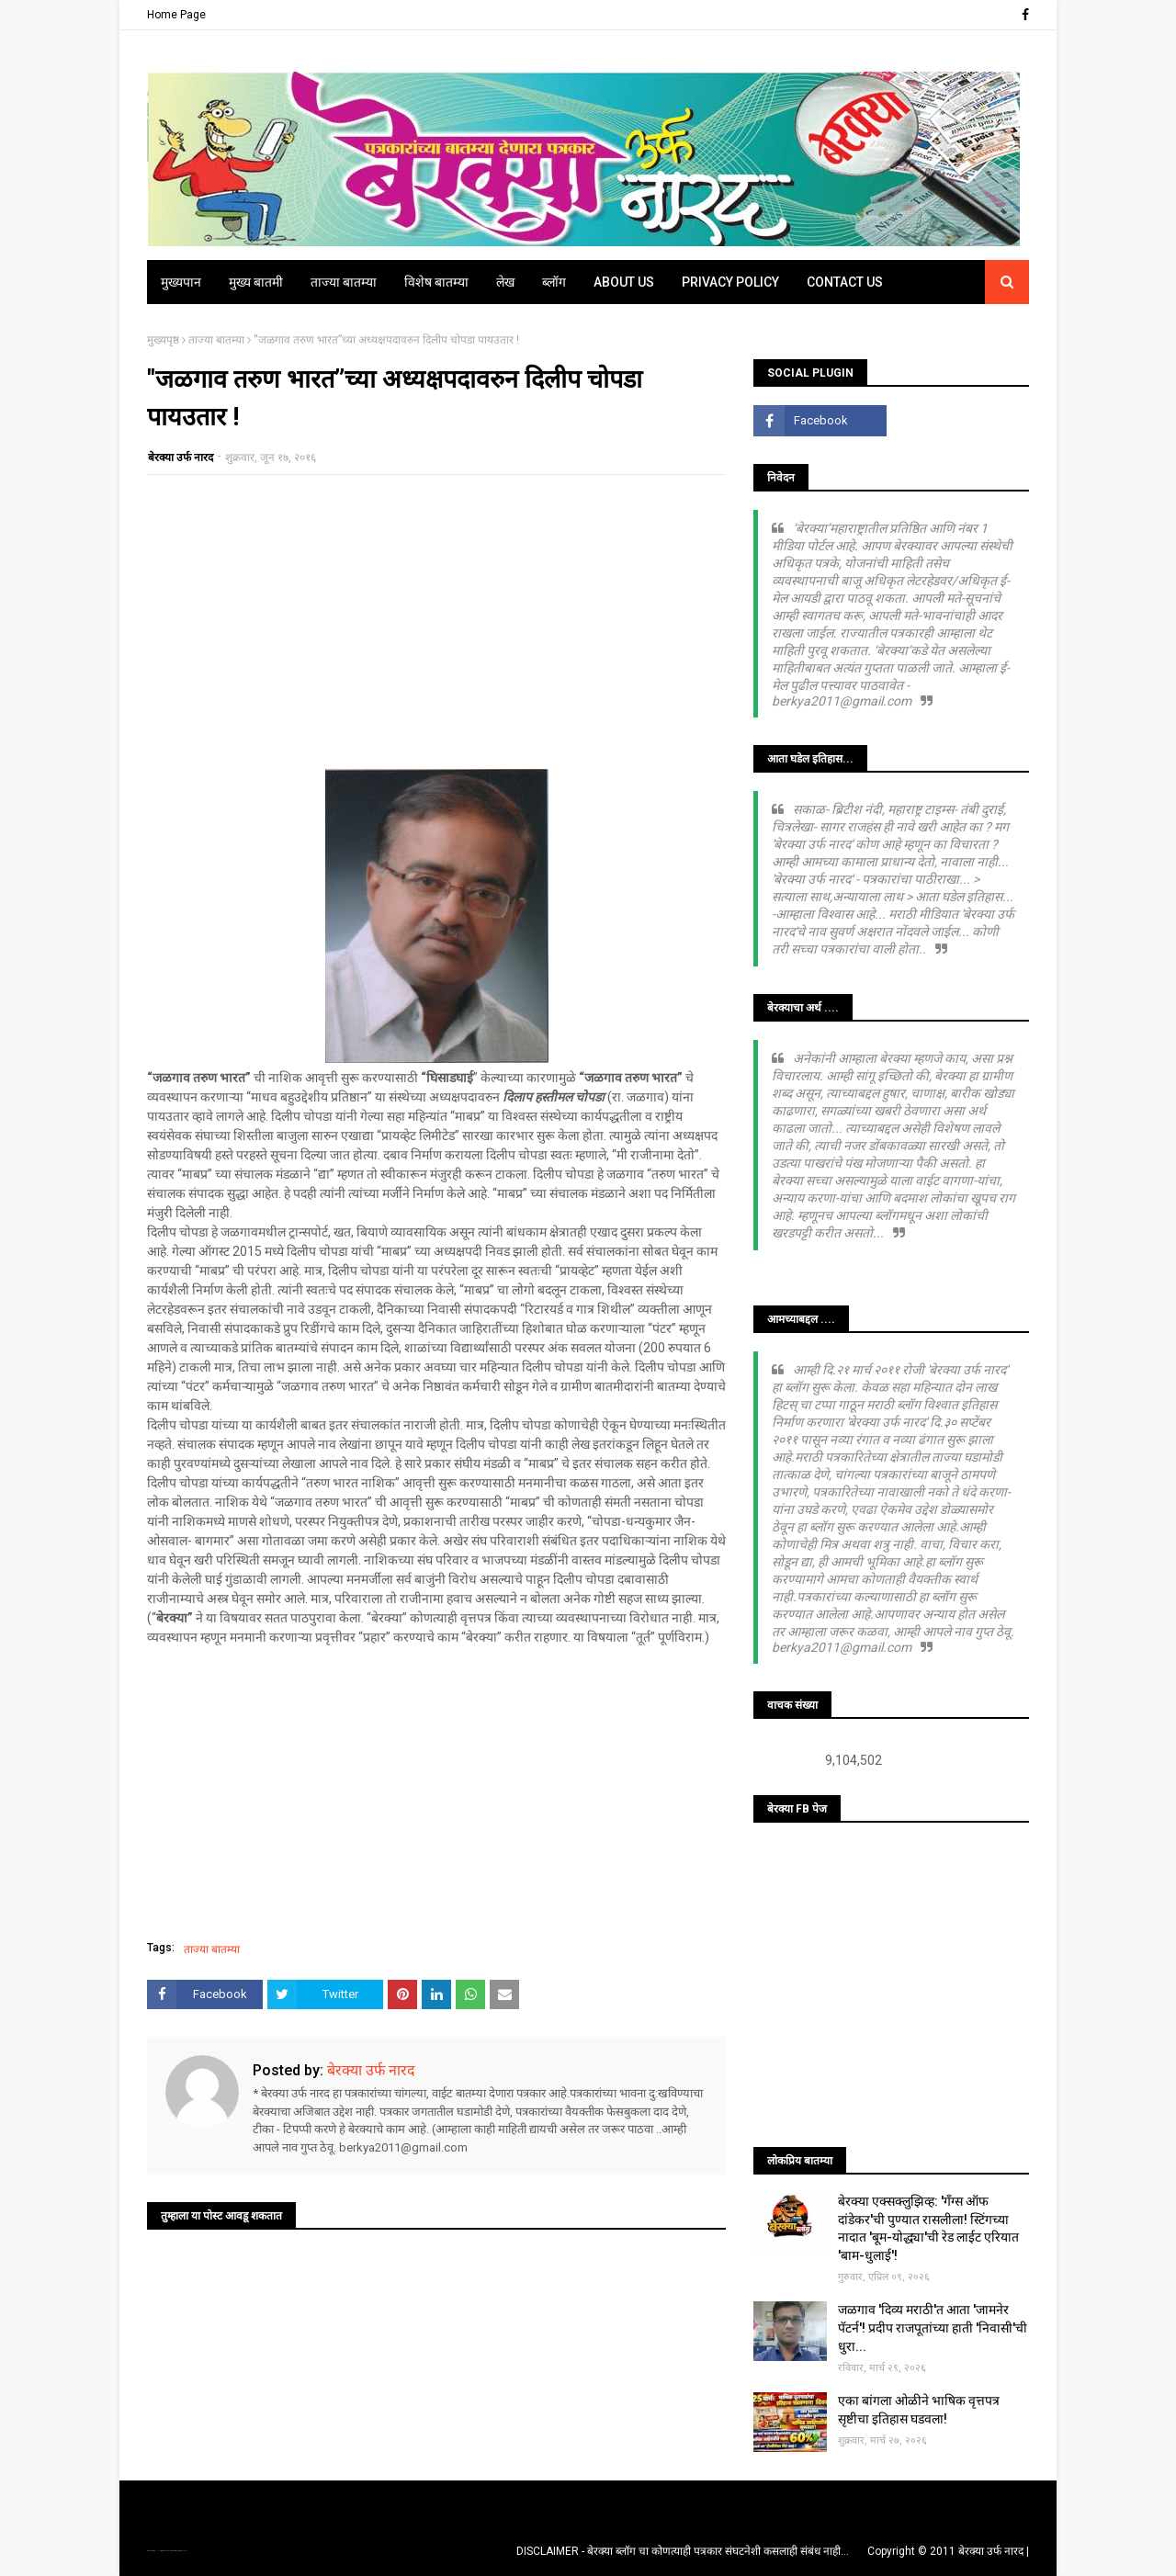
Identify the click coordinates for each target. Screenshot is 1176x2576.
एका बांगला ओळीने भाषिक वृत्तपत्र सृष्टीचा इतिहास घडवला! (919, 2409)
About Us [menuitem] (624, 282)
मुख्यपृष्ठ (163, 339)
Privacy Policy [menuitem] (730, 282)
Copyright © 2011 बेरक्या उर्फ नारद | (948, 2551)
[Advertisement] (436, 622)
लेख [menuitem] (505, 282)
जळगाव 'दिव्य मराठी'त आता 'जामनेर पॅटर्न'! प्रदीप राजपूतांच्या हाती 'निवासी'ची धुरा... (932, 2327)
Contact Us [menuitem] (845, 282)
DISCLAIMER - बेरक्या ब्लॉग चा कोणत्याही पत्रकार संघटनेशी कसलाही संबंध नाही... (682, 2551)
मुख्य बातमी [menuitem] (256, 282)
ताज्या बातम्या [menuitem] (344, 282)
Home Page (176, 14)
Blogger (184, 2550)
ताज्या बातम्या (216, 339)
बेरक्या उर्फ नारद (180, 457)
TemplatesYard (166, 2550)
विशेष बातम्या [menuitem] (436, 282)
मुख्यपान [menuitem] (181, 282)
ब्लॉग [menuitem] (554, 282)
